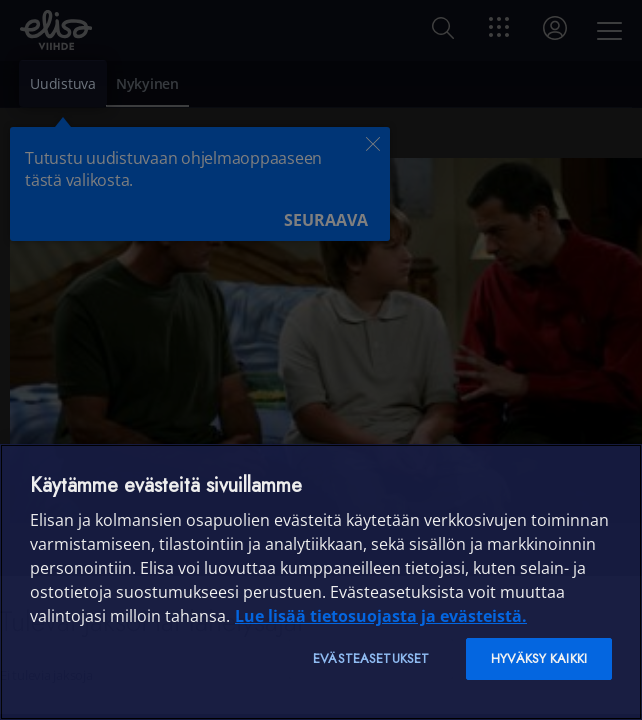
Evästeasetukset (371, 658)
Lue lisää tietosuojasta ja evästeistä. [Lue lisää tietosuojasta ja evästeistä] (381, 616)
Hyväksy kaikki (539, 658)
